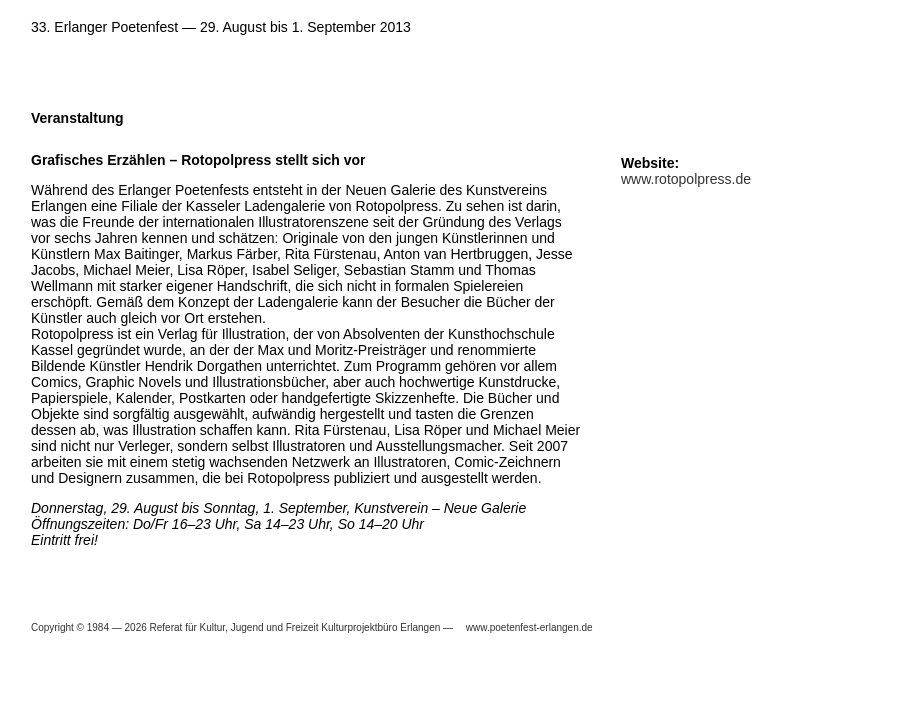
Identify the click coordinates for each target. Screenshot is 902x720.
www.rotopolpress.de (686, 179)
